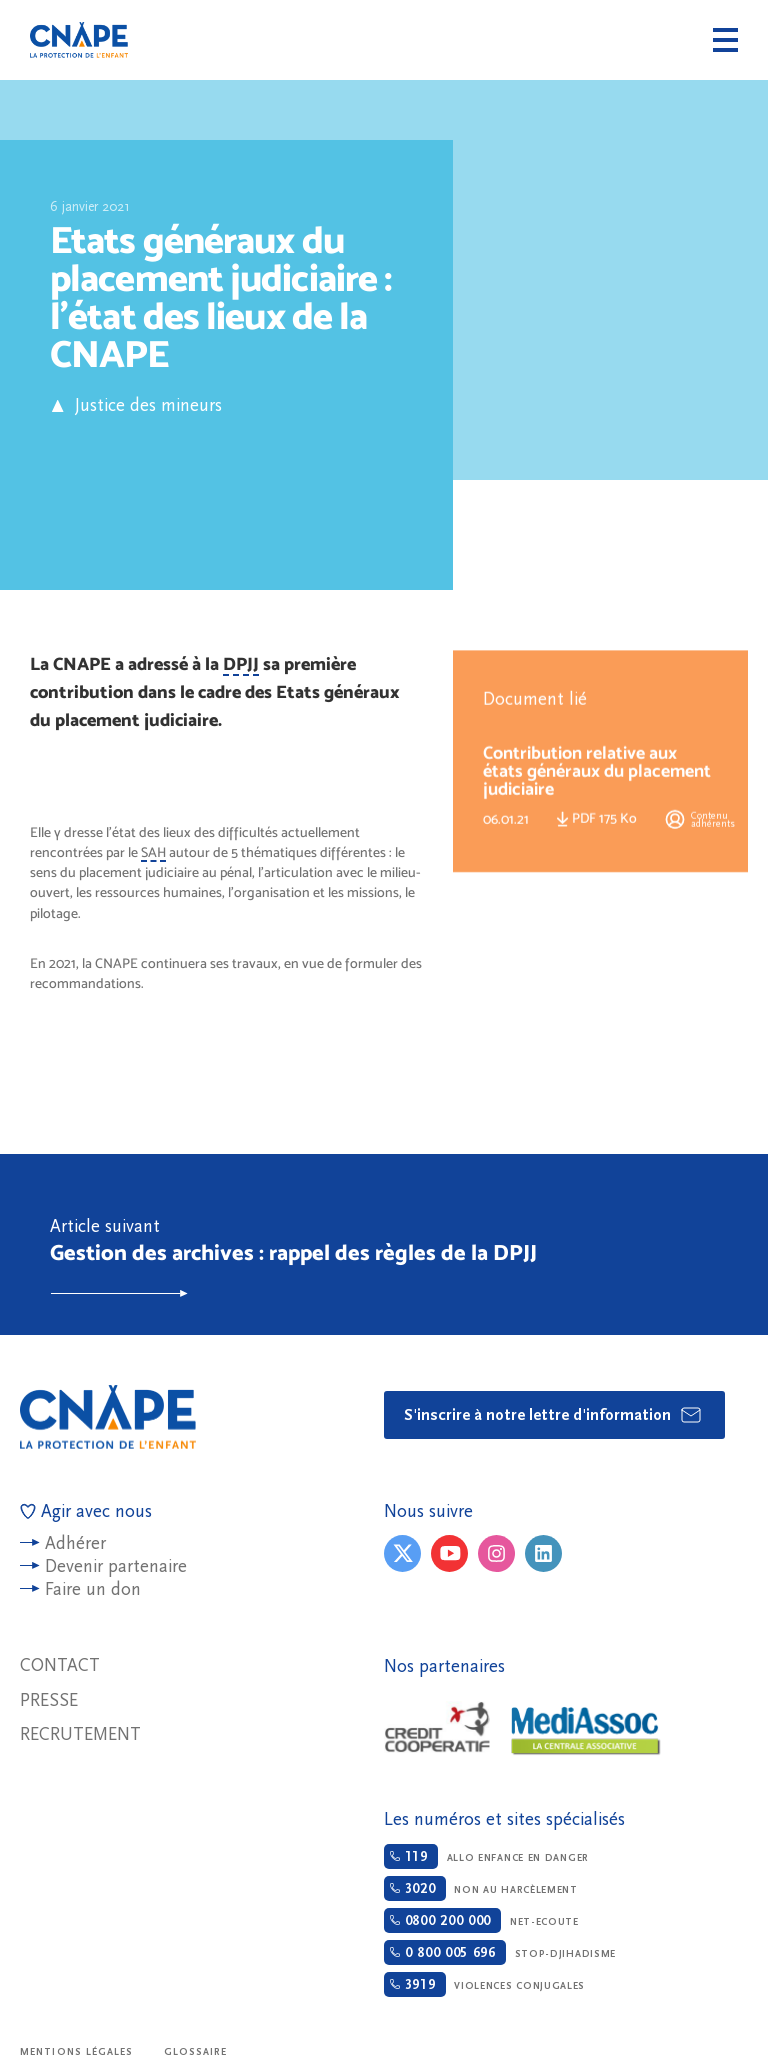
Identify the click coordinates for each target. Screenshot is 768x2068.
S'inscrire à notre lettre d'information (553, 1415)
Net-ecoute (481, 1920)
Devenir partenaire (116, 1566)
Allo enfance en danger (486, 1856)
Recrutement (80, 1734)
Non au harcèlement (481, 1888)
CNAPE (79, 40)
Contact (60, 1665)
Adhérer (75, 1543)
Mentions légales (77, 2052)
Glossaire (196, 2052)
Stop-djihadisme (500, 1952)
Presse (49, 1700)
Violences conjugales (484, 1984)
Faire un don (93, 1589)
